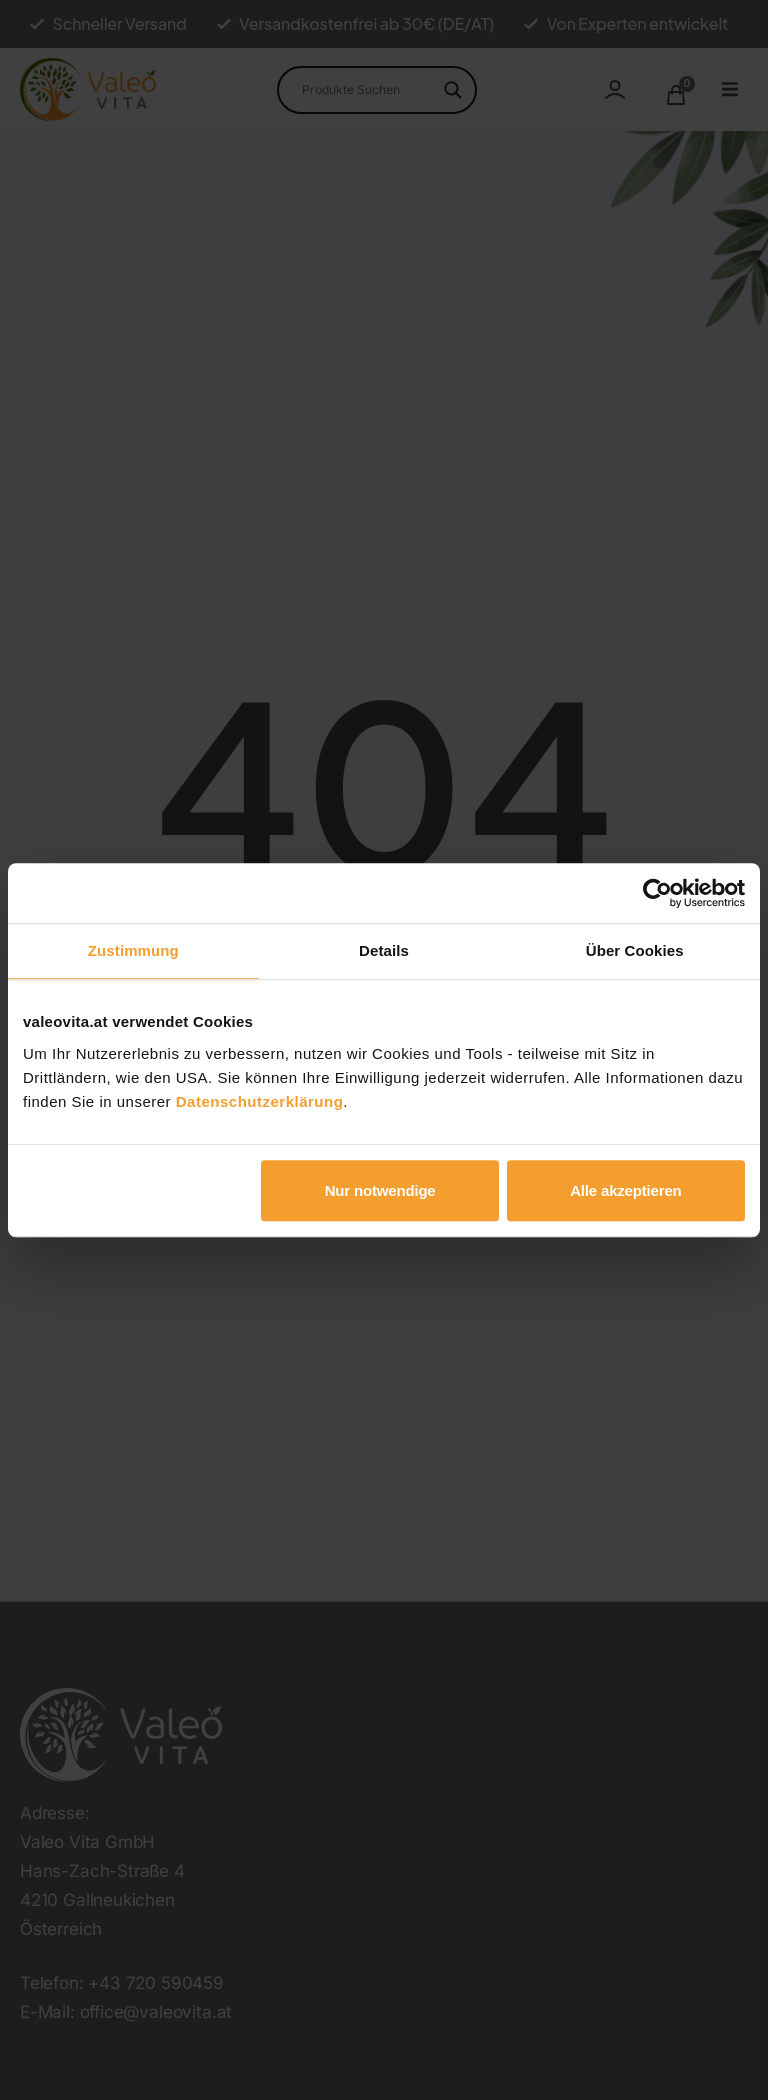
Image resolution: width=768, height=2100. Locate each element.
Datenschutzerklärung (260, 1101)
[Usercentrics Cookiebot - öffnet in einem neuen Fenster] (657, 893)
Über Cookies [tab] (635, 950)
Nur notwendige (380, 1190)
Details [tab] (384, 950)
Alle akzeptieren (625, 1190)
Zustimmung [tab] (133, 950)
